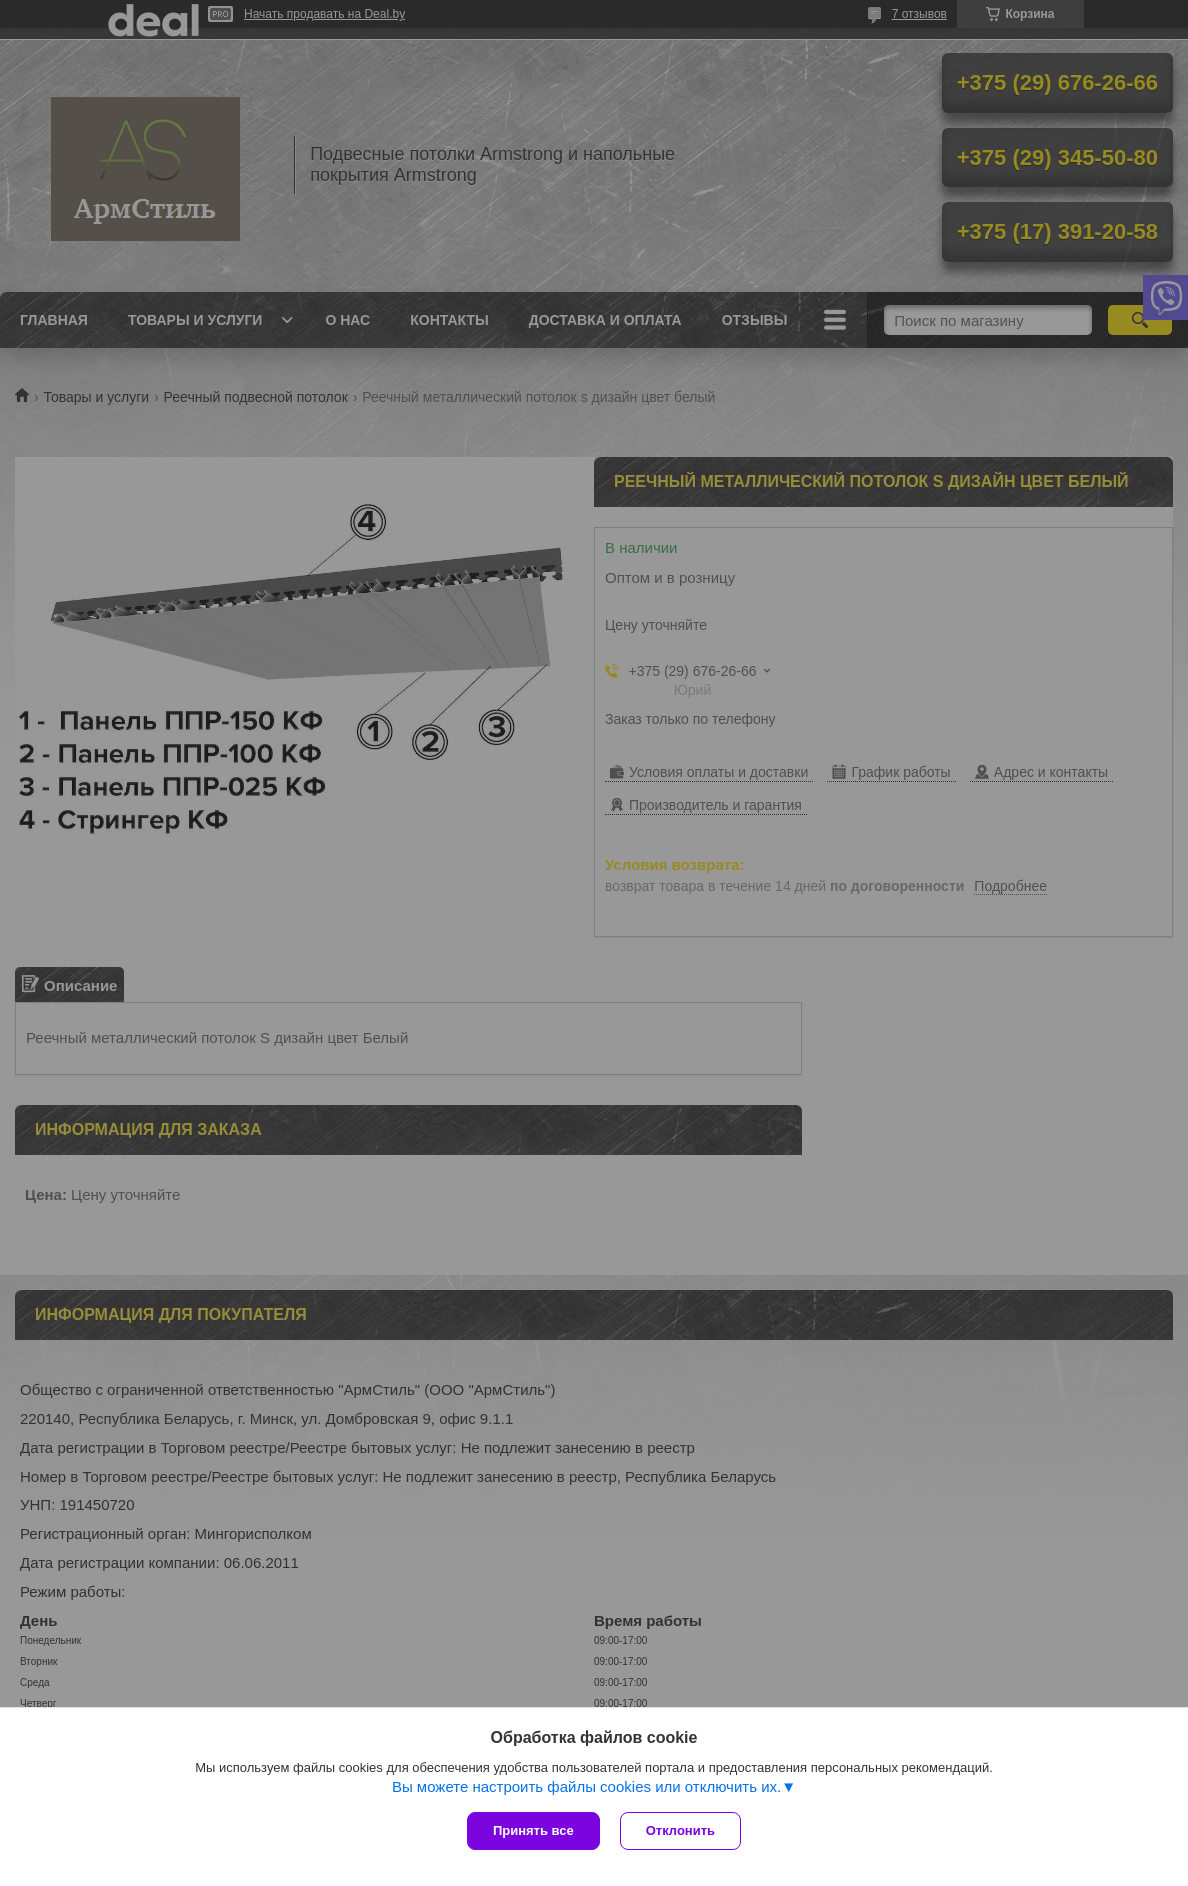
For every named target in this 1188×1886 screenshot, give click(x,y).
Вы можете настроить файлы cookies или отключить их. (586, 1786)
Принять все (533, 1830)
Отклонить (680, 1830)
